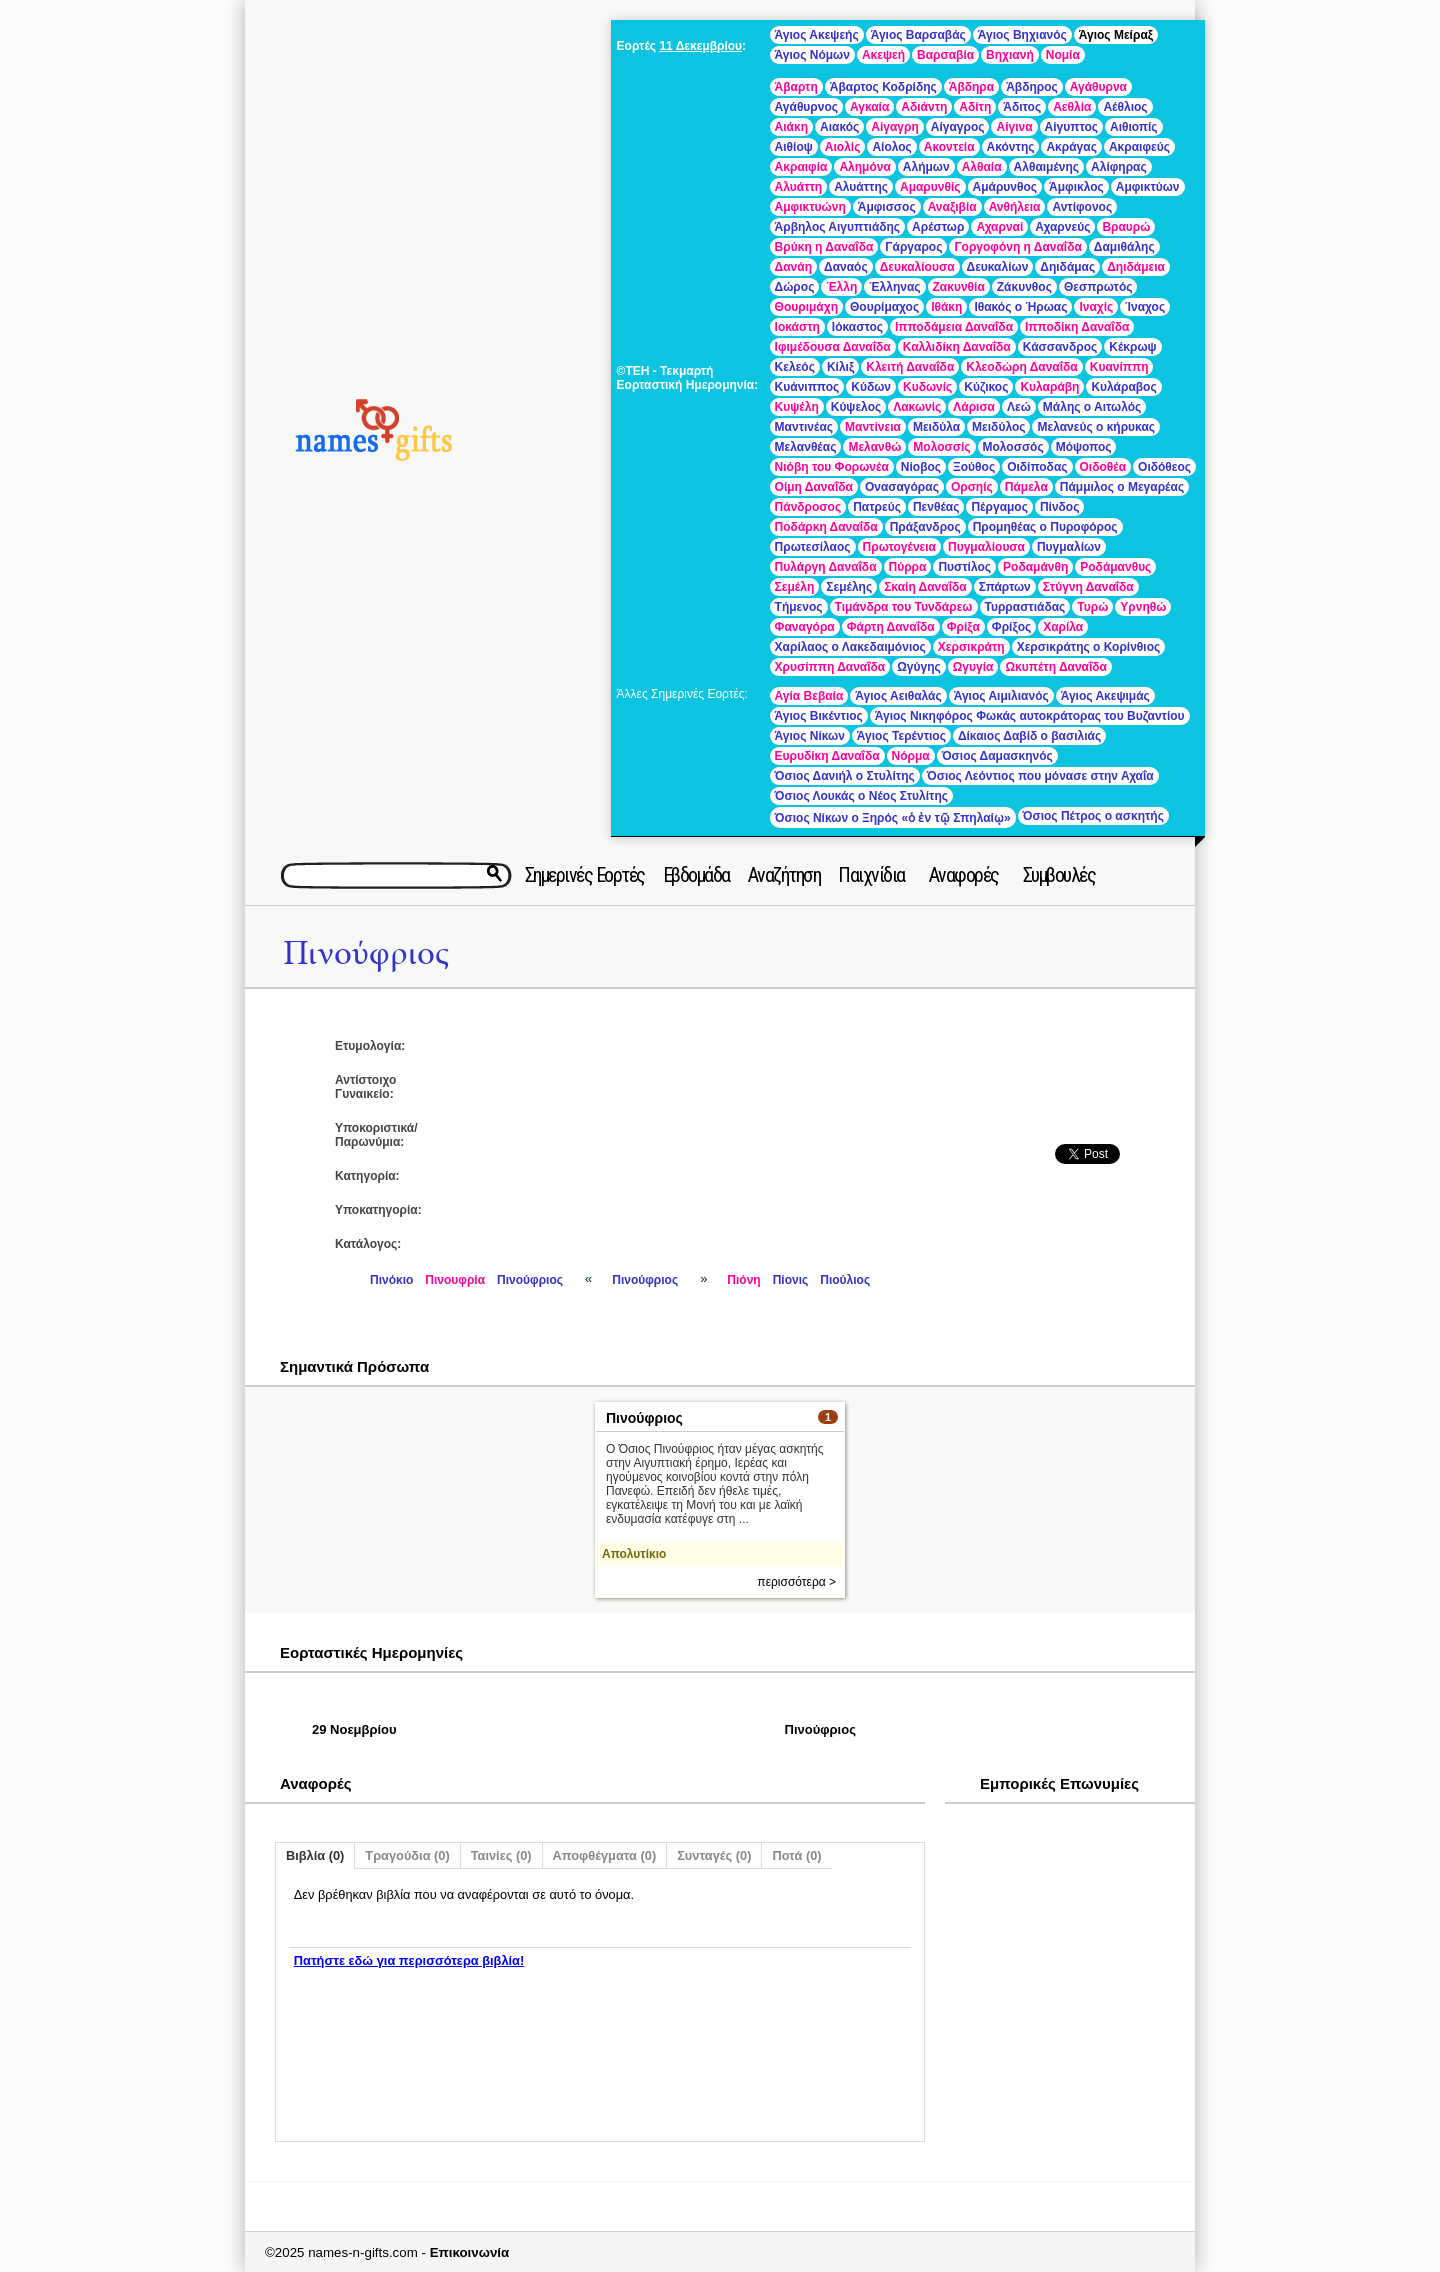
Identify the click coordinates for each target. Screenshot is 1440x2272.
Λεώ (1019, 407)
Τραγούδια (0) (407, 1855)
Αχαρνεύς (1062, 227)
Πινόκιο (391, 1280)
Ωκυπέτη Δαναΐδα (1056, 667)
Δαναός (846, 267)
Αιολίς (843, 147)
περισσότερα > (796, 1582)
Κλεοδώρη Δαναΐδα (1021, 367)
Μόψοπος (1084, 447)
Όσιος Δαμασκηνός (997, 756)
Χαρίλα (1063, 627)
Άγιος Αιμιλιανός (1001, 696)
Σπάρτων (1005, 587)
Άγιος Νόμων (812, 55)
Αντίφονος (1082, 207)
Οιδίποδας (1037, 467)
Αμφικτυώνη (810, 207)
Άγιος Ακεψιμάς (1105, 696)
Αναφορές (964, 875)
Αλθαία (982, 167)
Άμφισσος (887, 207)
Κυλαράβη (1049, 387)
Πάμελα (1026, 487)
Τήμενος (799, 607)
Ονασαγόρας (902, 487)
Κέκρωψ (1132, 347)
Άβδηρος (1032, 87)
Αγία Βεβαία (809, 696)
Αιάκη (791, 127)
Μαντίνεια (873, 427)
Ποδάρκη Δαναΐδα (826, 527)
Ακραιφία (801, 167)
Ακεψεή (883, 55)
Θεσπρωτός (1098, 287)
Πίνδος (1060, 507)
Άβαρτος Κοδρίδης (883, 87)
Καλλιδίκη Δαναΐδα (957, 347)
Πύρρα (908, 567)
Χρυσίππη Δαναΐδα (830, 667)
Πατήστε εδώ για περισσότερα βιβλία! (409, 1960)
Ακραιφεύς (1139, 147)
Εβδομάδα (696, 875)
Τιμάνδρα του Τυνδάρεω (904, 607)
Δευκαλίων (998, 267)
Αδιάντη (924, 107)
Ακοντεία (949, 147)
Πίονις (791, 1280)
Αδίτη (975, 107)
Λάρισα (974, 407)
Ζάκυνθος (1024, 287)
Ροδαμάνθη (1035, 567)
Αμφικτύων (1148, 187)
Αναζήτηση (784, 875)
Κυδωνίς (927, 387)
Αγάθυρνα (1098, 87)
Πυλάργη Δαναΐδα (826, 567)
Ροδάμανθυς (1115, 567)
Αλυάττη (799, 187)
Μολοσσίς (941, 447)
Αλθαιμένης (1047, 167)
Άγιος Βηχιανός (1022, 35)
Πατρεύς (877, 507)
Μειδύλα (936, 427)
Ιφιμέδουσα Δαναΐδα (833, 347)
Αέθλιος (1125, 107)
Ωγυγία (973, 667)
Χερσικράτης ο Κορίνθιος (1089, 647)
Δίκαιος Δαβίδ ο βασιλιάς (1029, 736)
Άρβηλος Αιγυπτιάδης (838, 227)
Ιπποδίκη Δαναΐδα (1077, 327)
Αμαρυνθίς (930, 187)
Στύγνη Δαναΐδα (1088, 587)
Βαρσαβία (945, 55)
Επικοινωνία (470, 2252)
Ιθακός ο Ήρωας (1020, 307)
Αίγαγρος (958, 127)
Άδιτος (1022, 107)
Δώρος (795, 287)
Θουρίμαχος (884, 307)
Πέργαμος (999, 507)
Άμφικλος (1076, 187)
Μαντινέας (804, 427)
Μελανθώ (874, 447)
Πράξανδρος (925, 527)
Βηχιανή (1010, 55)
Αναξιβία (952, 207)
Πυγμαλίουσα (986, 547)
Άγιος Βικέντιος (819, 716)
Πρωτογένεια (899, 547)
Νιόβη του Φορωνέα (832, 467)
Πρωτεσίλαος (813, 547)
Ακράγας (1071, 147)
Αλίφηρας (1119, 167)
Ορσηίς (972, 487)
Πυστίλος (964, 567)
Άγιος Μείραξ (1116, 35)
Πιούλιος (845, 1280)
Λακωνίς (917, 407)
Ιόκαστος (857, 327)
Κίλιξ (840, 367)
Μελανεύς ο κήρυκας (1096, 427)
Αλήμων (926, 167)
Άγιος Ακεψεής (817, 35)
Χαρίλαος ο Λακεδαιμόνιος (850, 647)
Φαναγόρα (805, 627)
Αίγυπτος (1071, 127)
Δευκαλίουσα (917, 267)
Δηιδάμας (1067, 267)
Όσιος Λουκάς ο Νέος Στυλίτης (861, 796)
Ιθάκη (946, 307)
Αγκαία (869, 107)
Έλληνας (894, 287)
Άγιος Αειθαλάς (898, 696)
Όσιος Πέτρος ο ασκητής (1093, 816)
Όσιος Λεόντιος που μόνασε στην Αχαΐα (1040, 776)
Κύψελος (856, 407)
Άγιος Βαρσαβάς (918, 35)
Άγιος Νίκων (810, 736)
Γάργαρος (913, 247)
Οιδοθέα (1103, 467)
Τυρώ (1092, 607)
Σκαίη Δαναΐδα (925, 587)
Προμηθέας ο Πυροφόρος (1045, 527)
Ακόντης (1011, 147)
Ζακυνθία (959, 287)
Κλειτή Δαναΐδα (910, 367)
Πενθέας (936, 507)
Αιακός (839, 127)
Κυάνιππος (807, 387)
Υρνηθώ (1143, 607)
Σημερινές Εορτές (585, 875)
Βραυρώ (1126, 227)
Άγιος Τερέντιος (901, 736)
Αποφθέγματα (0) (605, 1855)
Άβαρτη (796, 87)
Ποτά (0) (796, 1855)
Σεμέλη (795, 587)
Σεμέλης (849, 587)
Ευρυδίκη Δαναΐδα (827, 756)
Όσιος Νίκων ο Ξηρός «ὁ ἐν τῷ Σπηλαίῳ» (893, 818)
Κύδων (871, 387)
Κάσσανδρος (1060, 347)
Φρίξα (963, 627)
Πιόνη (743, 1280)
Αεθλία (1072, 107)
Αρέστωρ (938, 227)
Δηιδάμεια (1136, 267)
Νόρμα (911, 756)
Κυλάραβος (1123, 387)
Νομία (1063, 55)
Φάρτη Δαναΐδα (891, 627)
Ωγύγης (919, 667)
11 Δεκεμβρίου (700, 46)
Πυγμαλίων (1069, 547)
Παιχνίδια (871, 875)
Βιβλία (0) (315, 1855)
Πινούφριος (366, 953)
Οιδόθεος (1164, 467)
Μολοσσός (1013, 447)
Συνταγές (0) (714, 1855)
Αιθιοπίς (1134, 127)
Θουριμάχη (806, 307)
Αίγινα (1014, 127)
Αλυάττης (861, 187)
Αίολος (891, 147)
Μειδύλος (998, 427)
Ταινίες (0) (501, 1855)
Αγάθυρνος (806, 107)
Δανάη (793, 267)
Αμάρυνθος (1005, 187)
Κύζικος (986, 387)
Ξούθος (974, 467)
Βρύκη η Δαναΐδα (824, 247)
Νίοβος (921, 467)
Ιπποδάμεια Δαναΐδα (954, 327)
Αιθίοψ (794, 147)
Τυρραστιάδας (1025, 607)
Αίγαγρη (894, 127)
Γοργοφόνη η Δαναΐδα (1017, 247)
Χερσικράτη (971, 647)
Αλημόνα (864, 167)
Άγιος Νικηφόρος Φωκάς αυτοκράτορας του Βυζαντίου (1030, 716)
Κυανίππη (1119, 367)
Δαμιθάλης (1124, 247)
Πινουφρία (455, 1280)
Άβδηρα (971, 87)
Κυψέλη (797, 407)
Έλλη (841, 287)
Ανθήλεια (1015, 207)
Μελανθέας (806, 447)
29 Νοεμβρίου (354, 1729)
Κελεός (795, 367)
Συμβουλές (1059, 875)
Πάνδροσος (808, 507)
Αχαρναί (999, 227)
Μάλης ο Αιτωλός (1092, 407)
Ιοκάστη (797, 327)
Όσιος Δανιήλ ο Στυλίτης (845, 776)
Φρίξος (1011, 627)
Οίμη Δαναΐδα (814, 487)
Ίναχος (1145, 307)
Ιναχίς (1096, 307)
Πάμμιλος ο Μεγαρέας (1122, 487)
